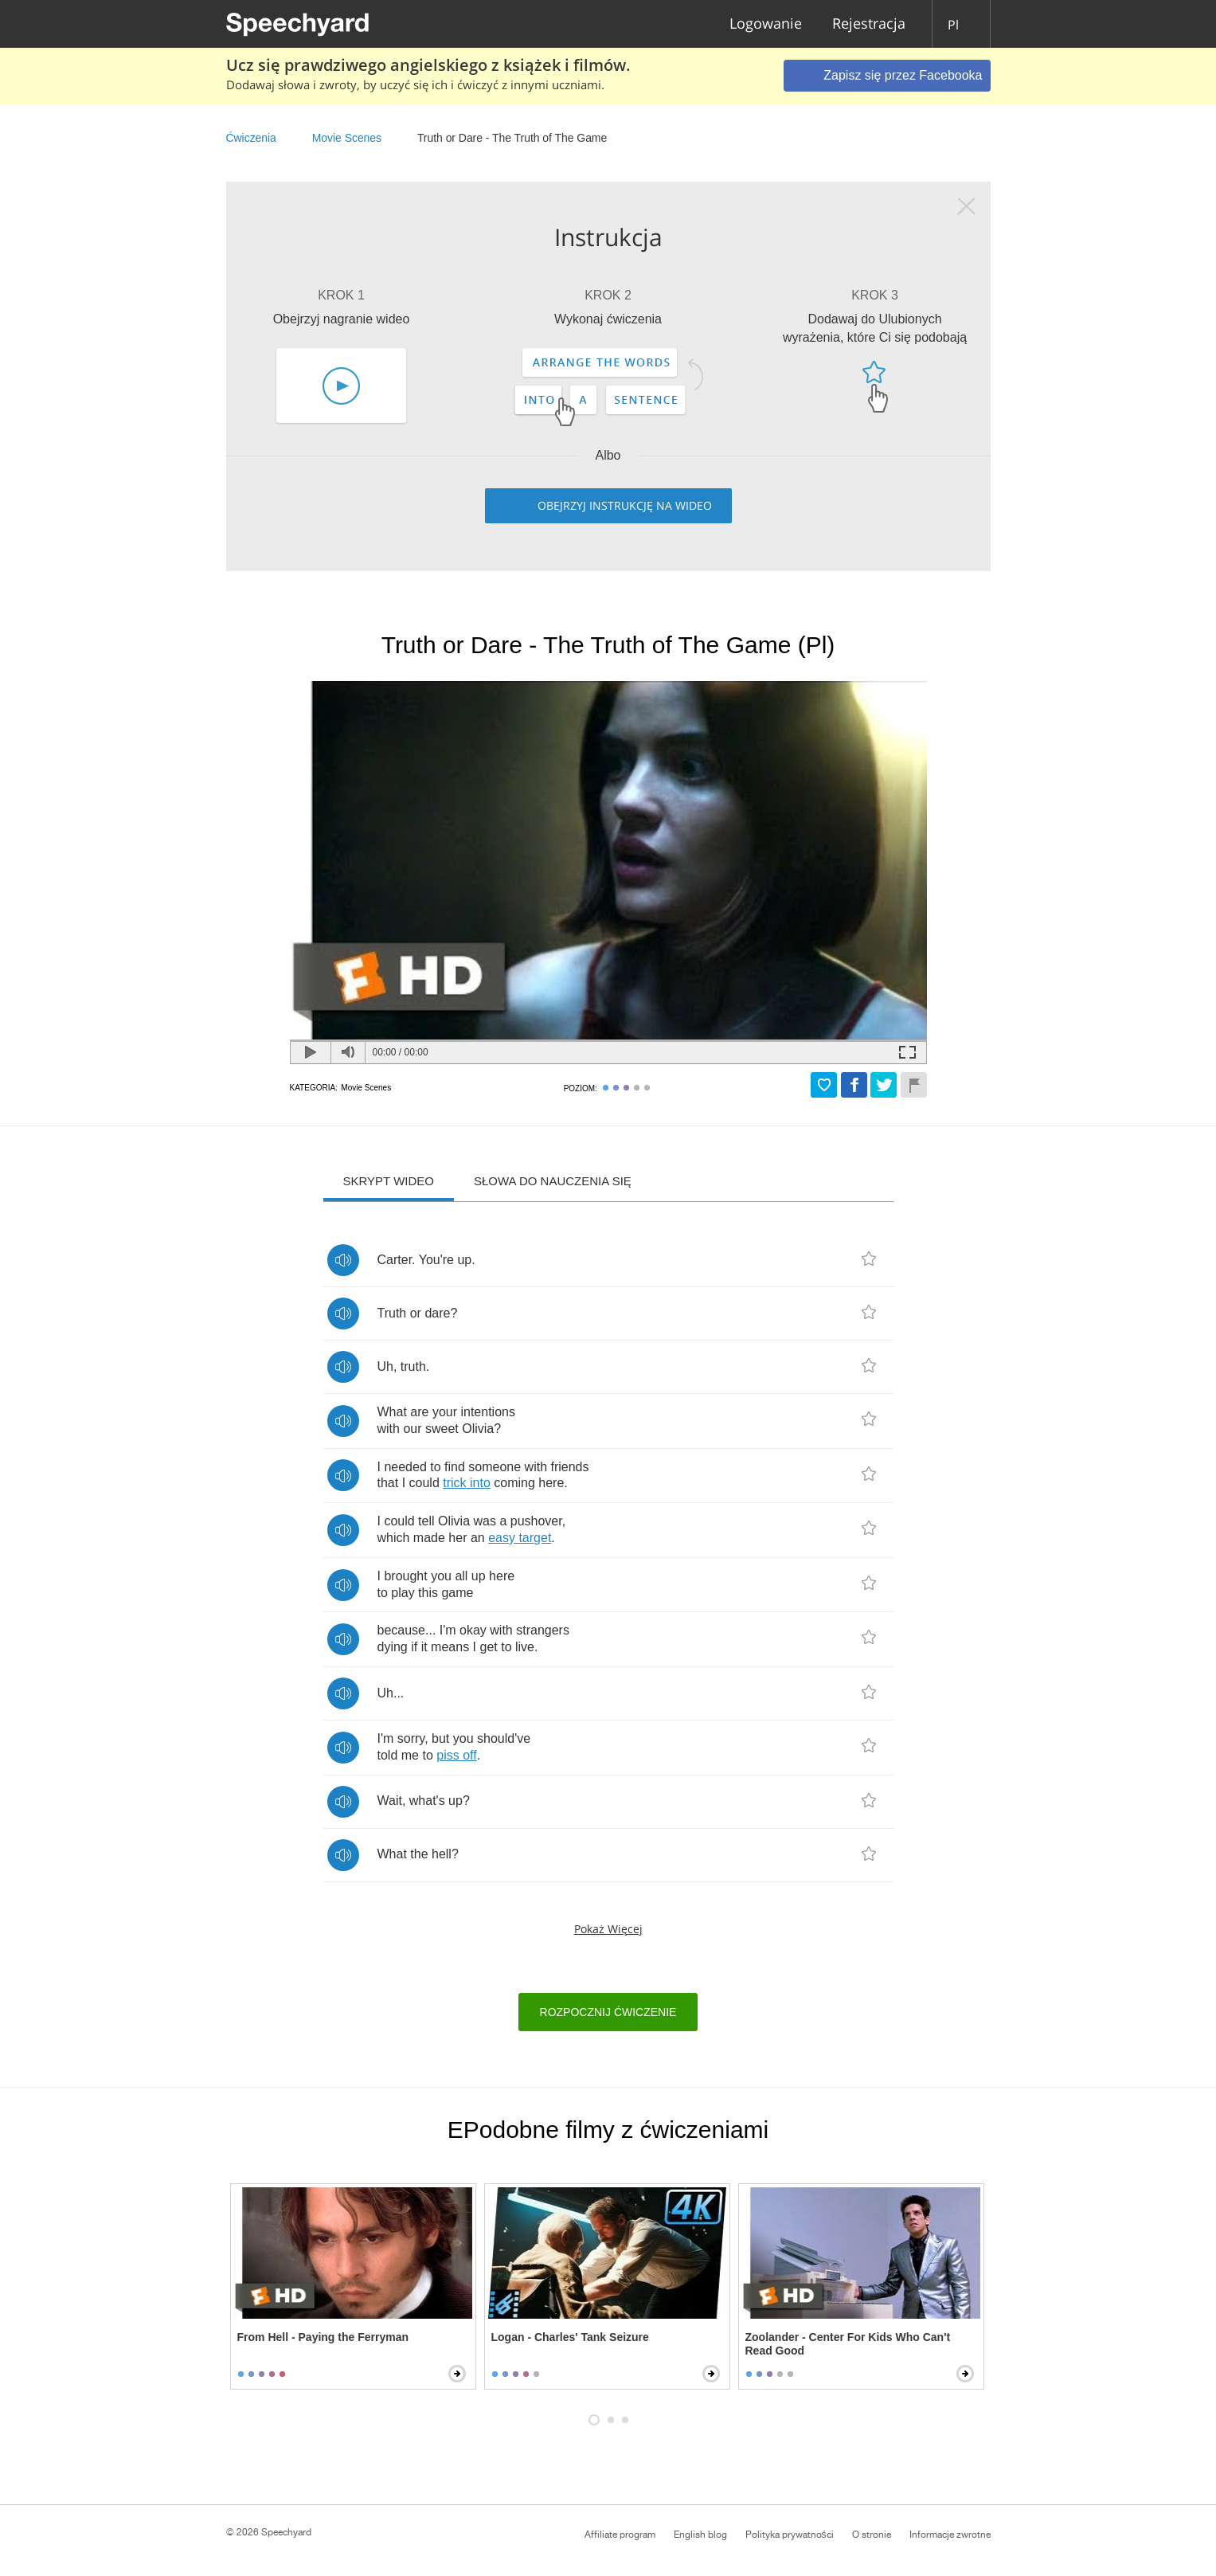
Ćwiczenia (251, 137)
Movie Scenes (346, 137)
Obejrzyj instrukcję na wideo (625, 505)
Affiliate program (620, 2534)
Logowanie (765, 24)
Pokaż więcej (608, 1928)
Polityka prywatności (789, 2534)
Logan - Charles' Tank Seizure (570, 2337)
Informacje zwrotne (950, 2534)
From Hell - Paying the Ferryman (323, 2337)
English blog (700, 2534)
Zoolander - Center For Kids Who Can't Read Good (848, 2344)
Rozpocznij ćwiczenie (608, 2012)
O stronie (871, 2534)
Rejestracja (868, 24)
